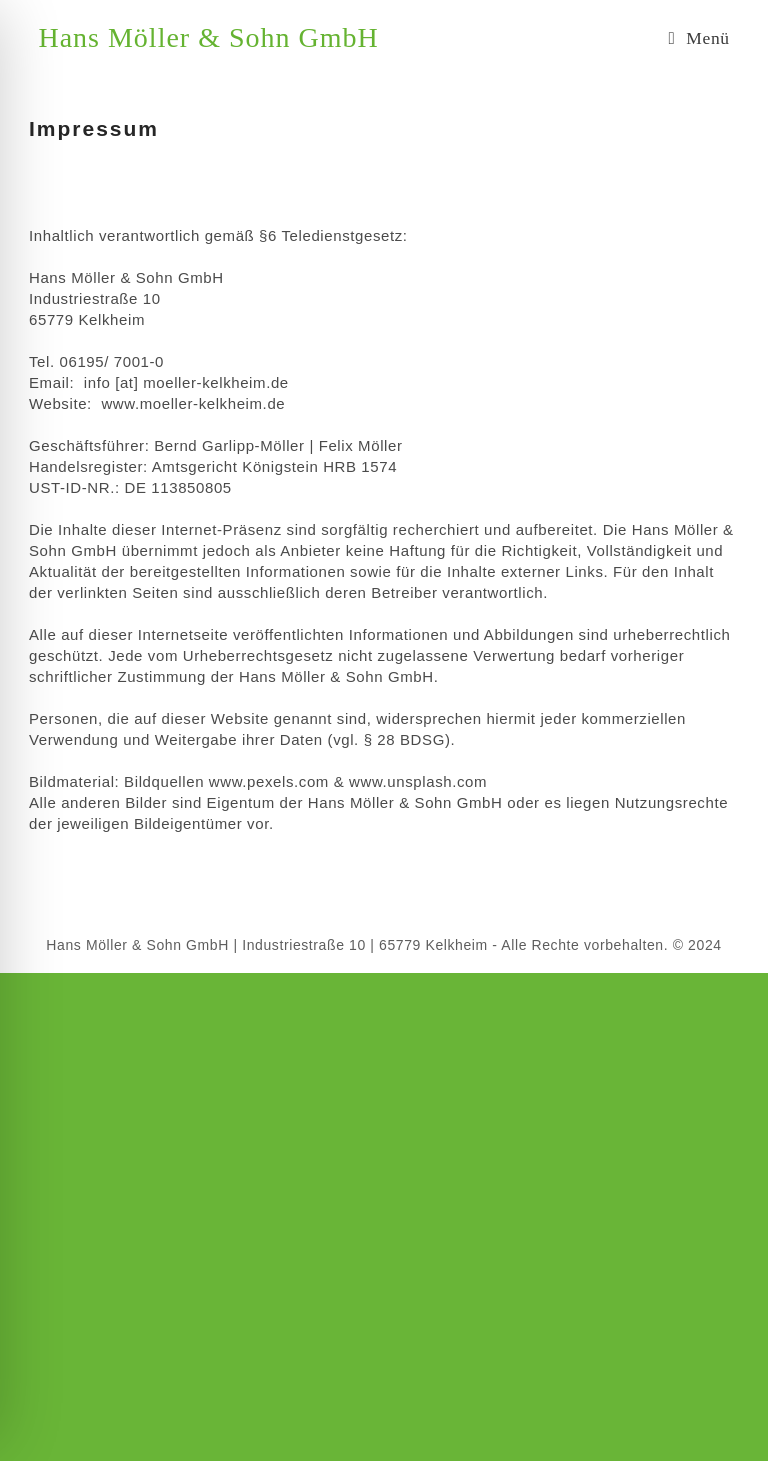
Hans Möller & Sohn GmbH (208, 37)
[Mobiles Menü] (698, 38)
